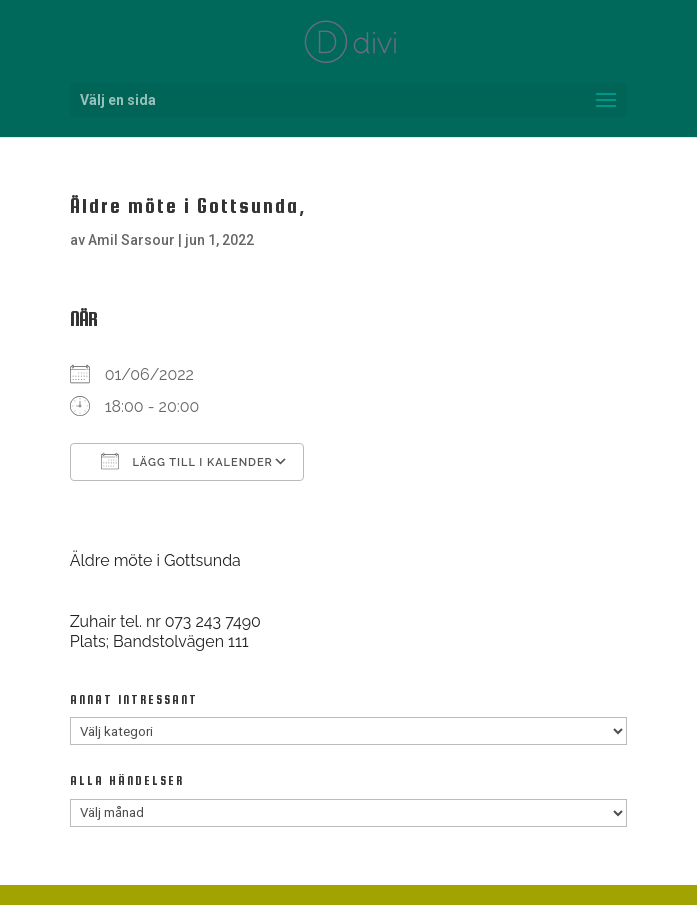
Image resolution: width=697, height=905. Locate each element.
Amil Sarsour (131, 240)
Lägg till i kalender (187, 461)
